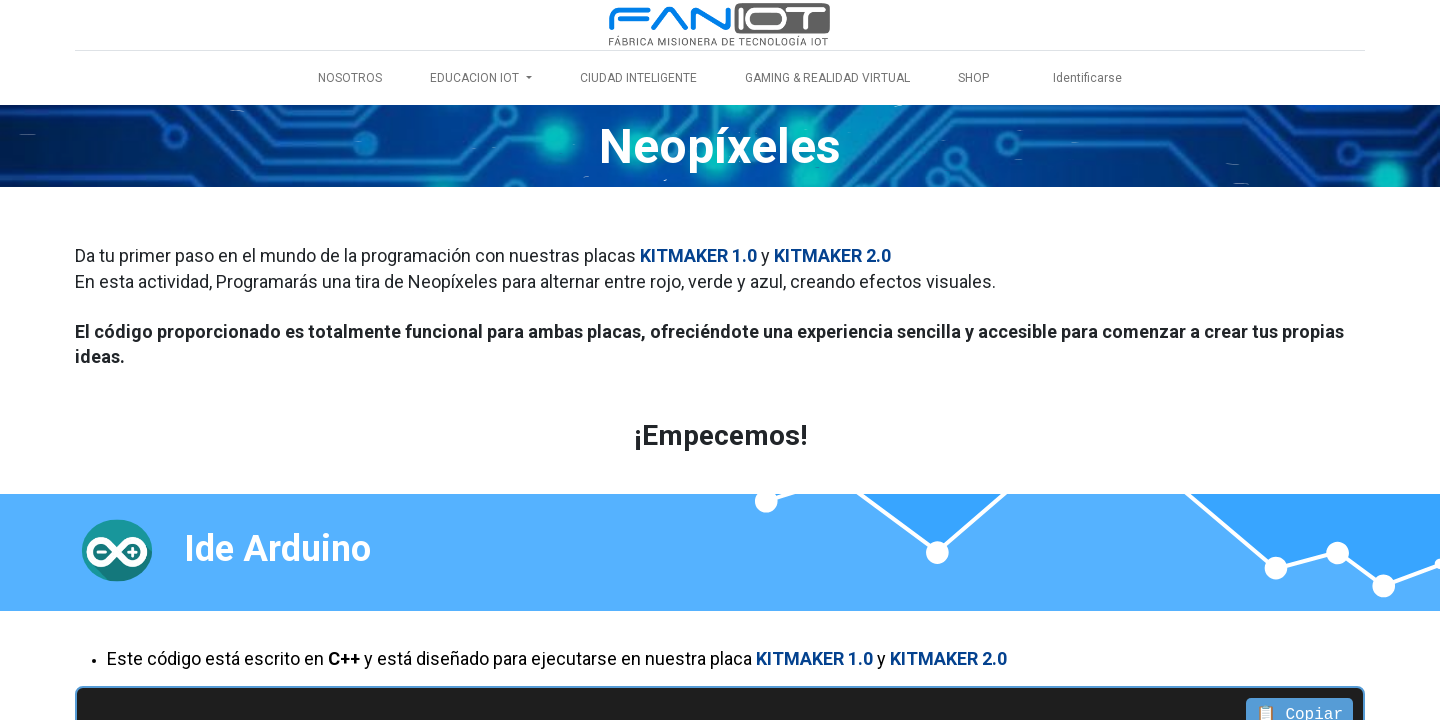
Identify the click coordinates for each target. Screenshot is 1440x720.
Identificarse (1087, 78)
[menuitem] (350, 78)
